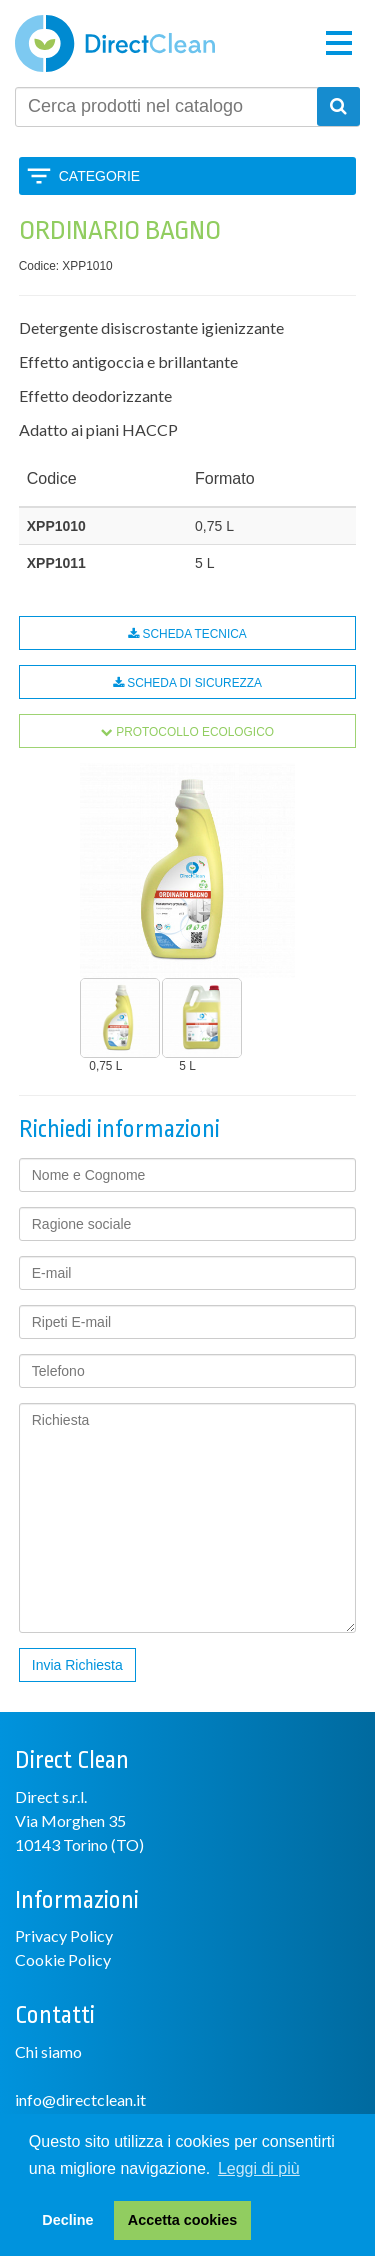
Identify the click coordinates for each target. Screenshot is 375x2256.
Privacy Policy (64, 1935)
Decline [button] (67, 2220)
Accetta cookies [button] (183, 2220)
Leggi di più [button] (259, 2168)
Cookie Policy (63, 1959)
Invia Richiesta (77, 1665)
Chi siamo (48, 2051)
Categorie (99, 176)
